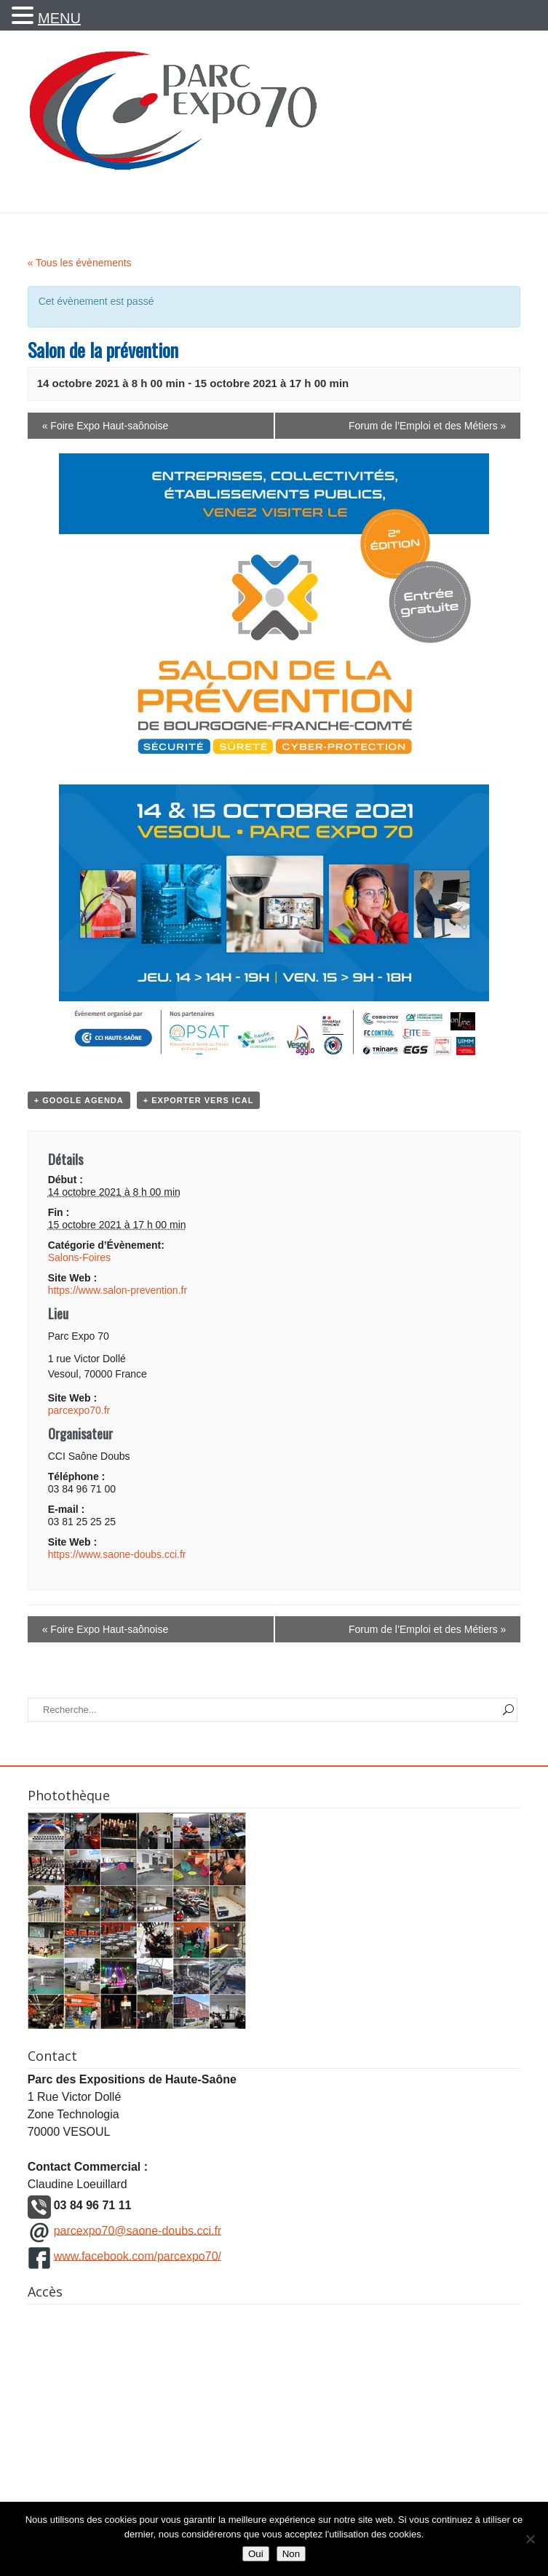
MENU (59, 18)
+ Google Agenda (79, 1100)
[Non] (530, 2539)
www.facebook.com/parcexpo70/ (137, 2255)
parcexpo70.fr (79, 1410)
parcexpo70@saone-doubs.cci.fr (138, 2230)
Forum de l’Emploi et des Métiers (427, 426)
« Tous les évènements (80, 263)
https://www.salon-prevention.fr (117, 1290)
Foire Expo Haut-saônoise (105, 426)
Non (291, 2553)
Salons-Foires (79, 1257)
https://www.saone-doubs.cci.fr (117, 1554)
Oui (255, 2553)
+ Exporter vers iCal (198, 1100)
